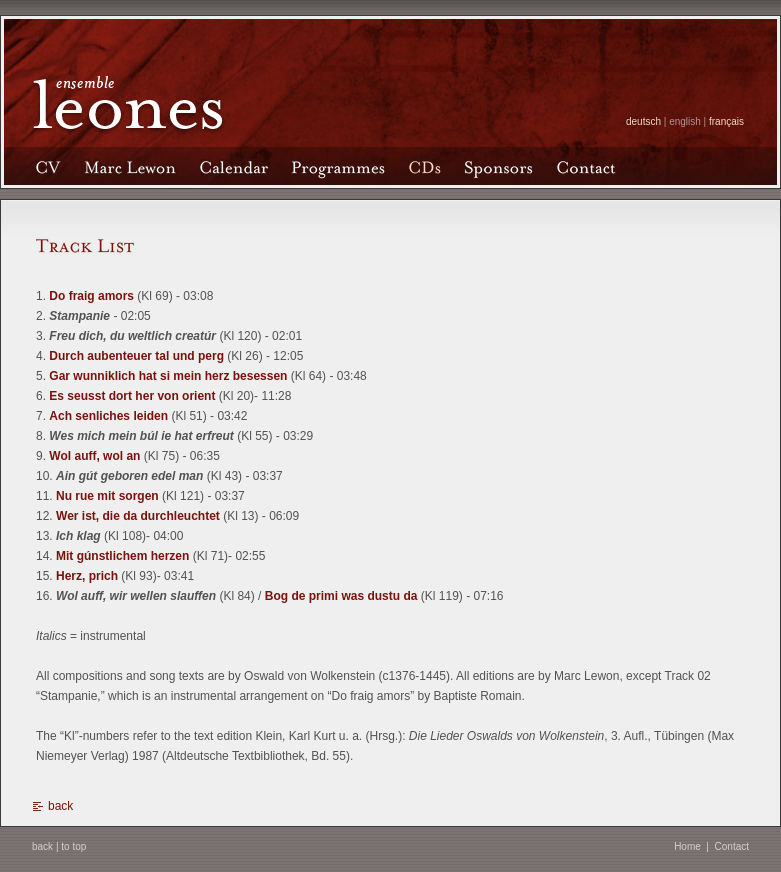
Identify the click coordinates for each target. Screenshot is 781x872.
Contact (732, 846)
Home (687, 846)
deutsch (643, 121)
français (726, 121)
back (60, 806)
